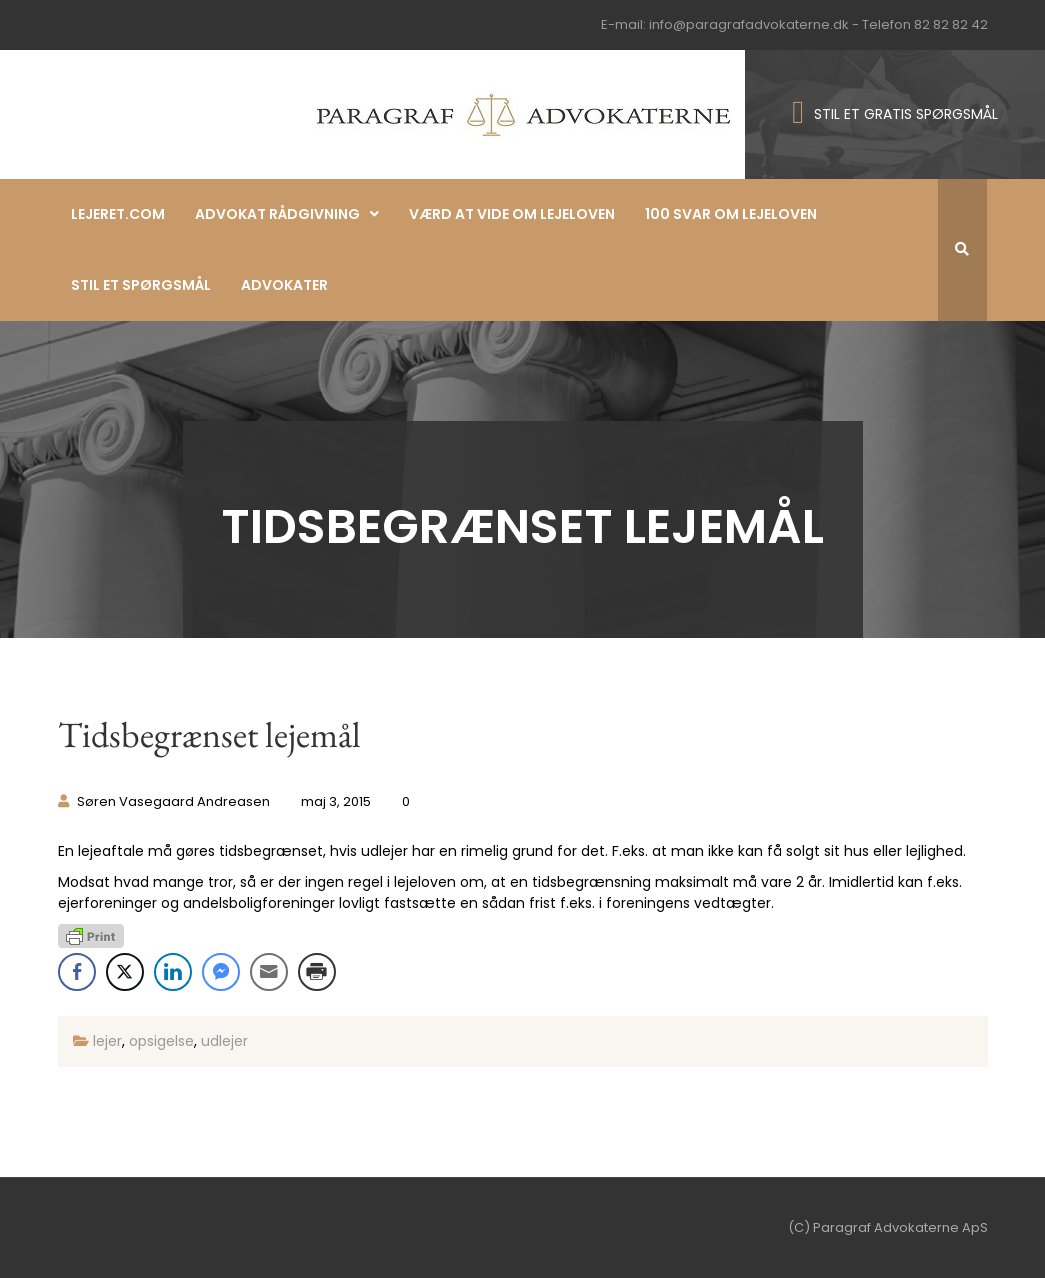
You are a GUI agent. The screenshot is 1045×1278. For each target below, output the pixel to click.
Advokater (284, 285)
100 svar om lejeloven (731, 214)
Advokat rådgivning (277, 214)
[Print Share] (317, 972)
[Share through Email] (269, 972)
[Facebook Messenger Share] (221, 972)
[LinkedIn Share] (173, 972)
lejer (107, 1041)
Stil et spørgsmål (141, 285)
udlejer (224, 1041)
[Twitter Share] (125, 972)
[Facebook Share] (77, 972)
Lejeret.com (118, 214)
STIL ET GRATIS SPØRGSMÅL (906, 114)
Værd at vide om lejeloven (512, 214)
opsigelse (161, 1041)
